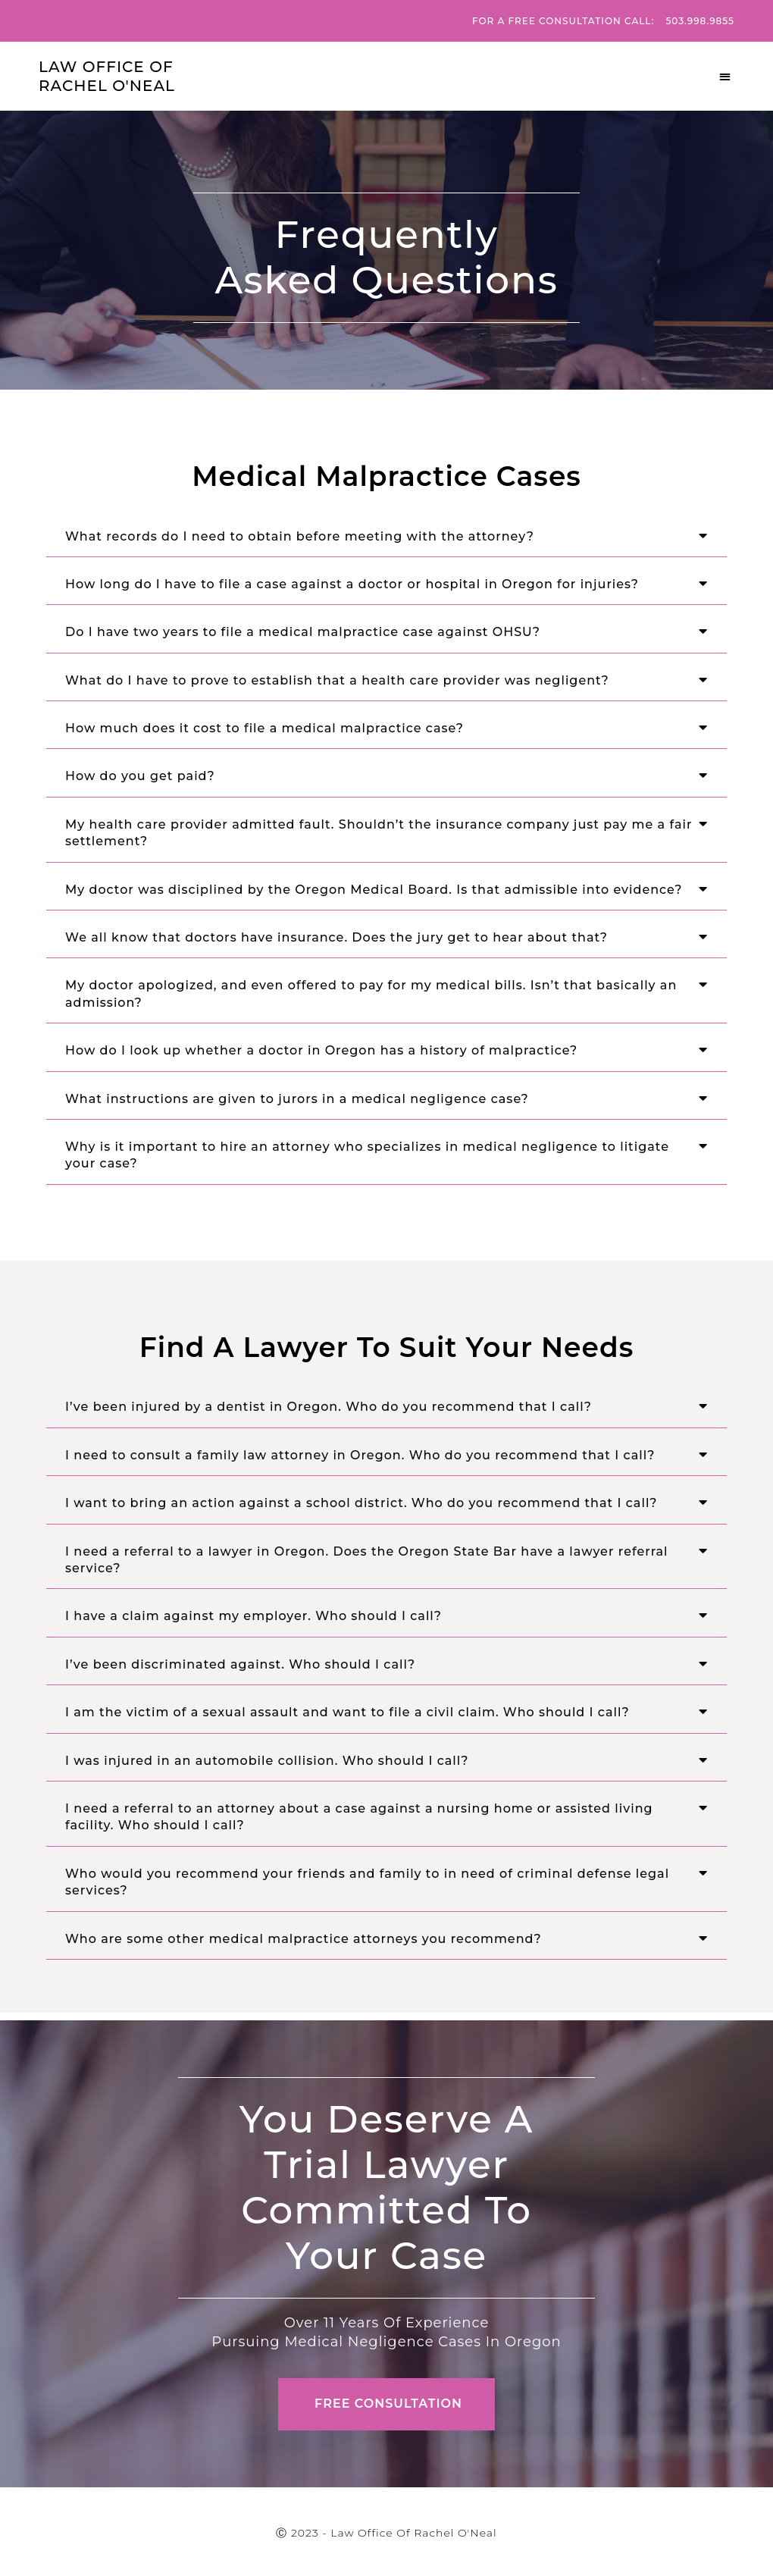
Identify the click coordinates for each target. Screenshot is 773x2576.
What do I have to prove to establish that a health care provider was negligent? (337, 680)
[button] (726, 77)
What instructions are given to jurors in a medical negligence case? (297, 1099)
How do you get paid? (140, 776)
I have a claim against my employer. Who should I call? (253, 1616)
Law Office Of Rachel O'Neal (107, 76)
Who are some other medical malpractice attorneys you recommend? (303, 1939)
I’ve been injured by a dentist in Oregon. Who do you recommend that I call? (328, 1406)
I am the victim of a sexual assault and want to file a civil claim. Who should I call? (347, 1712)
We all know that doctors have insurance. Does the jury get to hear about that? (336, 937)
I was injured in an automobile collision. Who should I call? (266, 1760)
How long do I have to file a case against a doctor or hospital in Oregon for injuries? (352, 584)
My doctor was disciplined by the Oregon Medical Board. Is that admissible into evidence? (374, 889)
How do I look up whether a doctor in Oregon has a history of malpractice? (321, 1050)
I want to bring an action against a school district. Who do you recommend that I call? (361, 1503)
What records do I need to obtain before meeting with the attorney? (299, 536)
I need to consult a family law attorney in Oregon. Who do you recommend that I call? (360, 1455)
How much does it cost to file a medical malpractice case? (264, 728)
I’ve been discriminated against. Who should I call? (240, 1664)
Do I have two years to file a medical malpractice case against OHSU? (302, 632)
